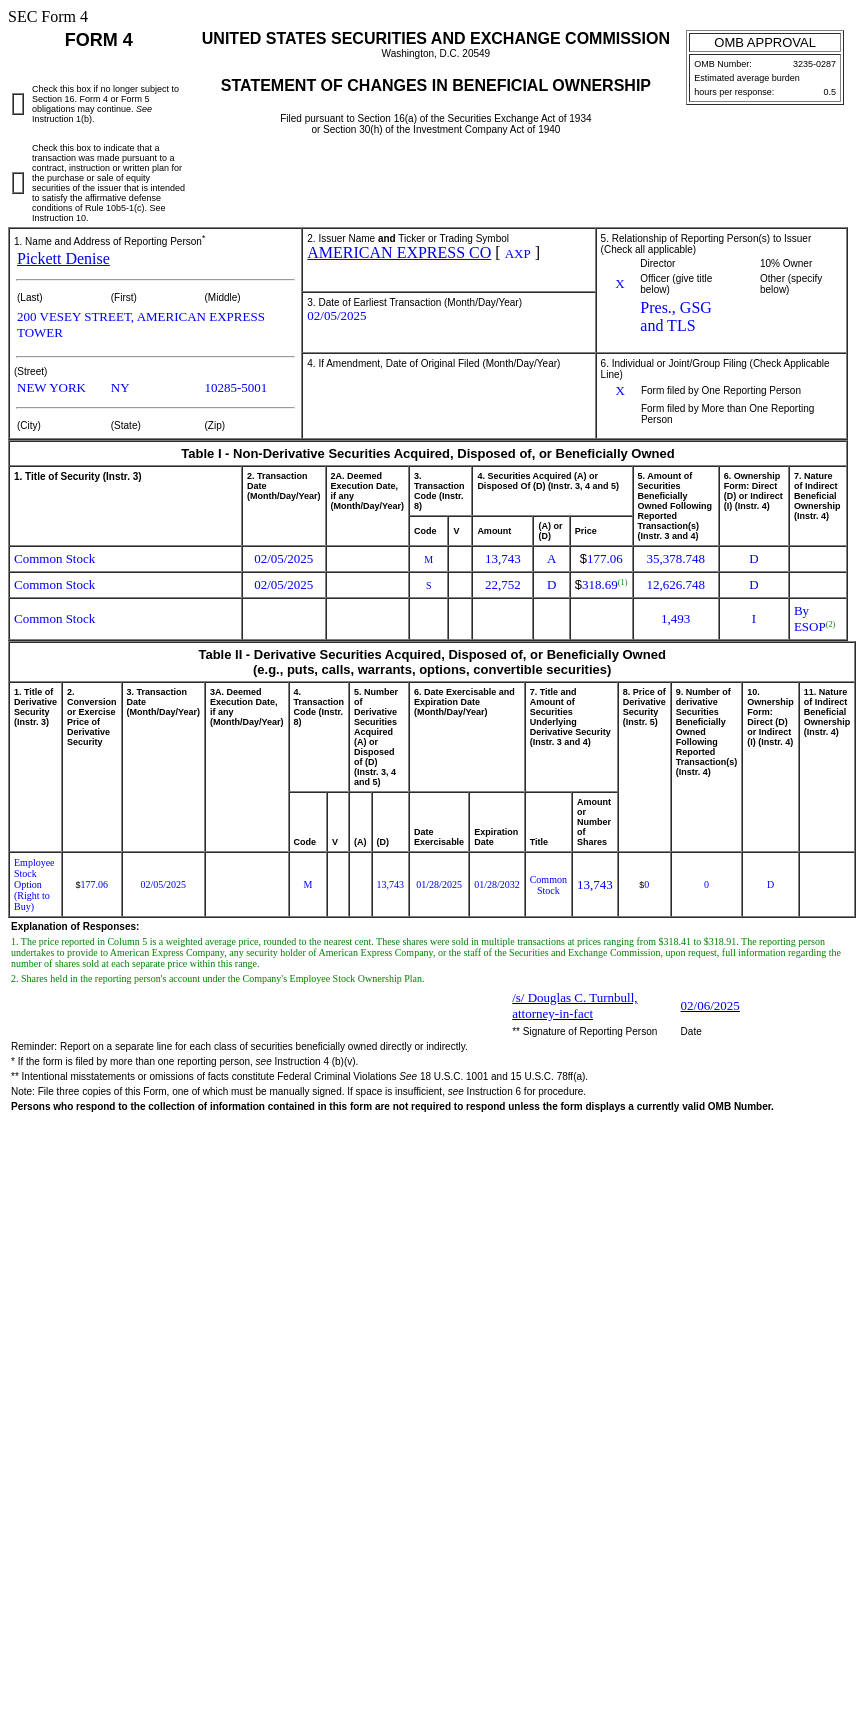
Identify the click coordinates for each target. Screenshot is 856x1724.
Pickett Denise (63, 258)
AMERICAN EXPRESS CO (399, 252)
